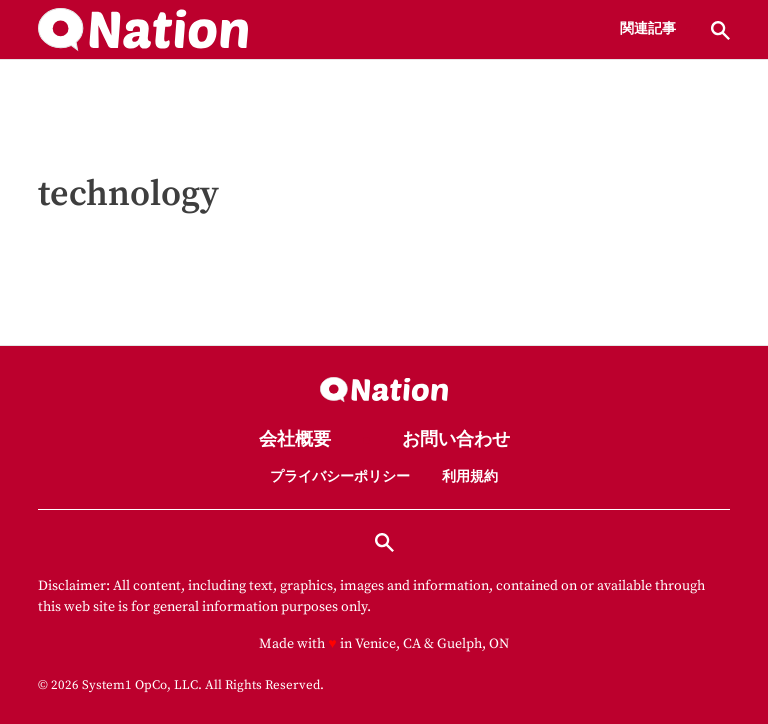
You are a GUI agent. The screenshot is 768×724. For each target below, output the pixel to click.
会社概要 (295, 440)
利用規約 (470, 477)
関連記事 (648, 30)
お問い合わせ (456, 440)
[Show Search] (720, 30)
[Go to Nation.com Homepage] (143, 30)
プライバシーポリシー (340, 477)
